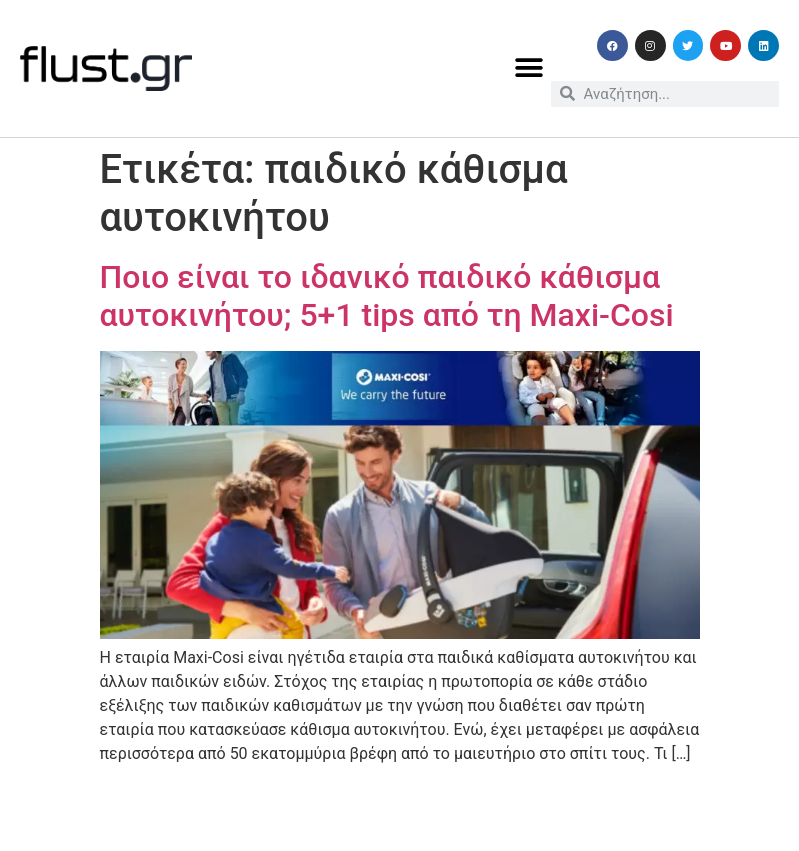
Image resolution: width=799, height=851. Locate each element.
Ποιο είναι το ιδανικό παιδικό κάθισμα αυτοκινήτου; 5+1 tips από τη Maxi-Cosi (387, 296)
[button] (528, 68)
